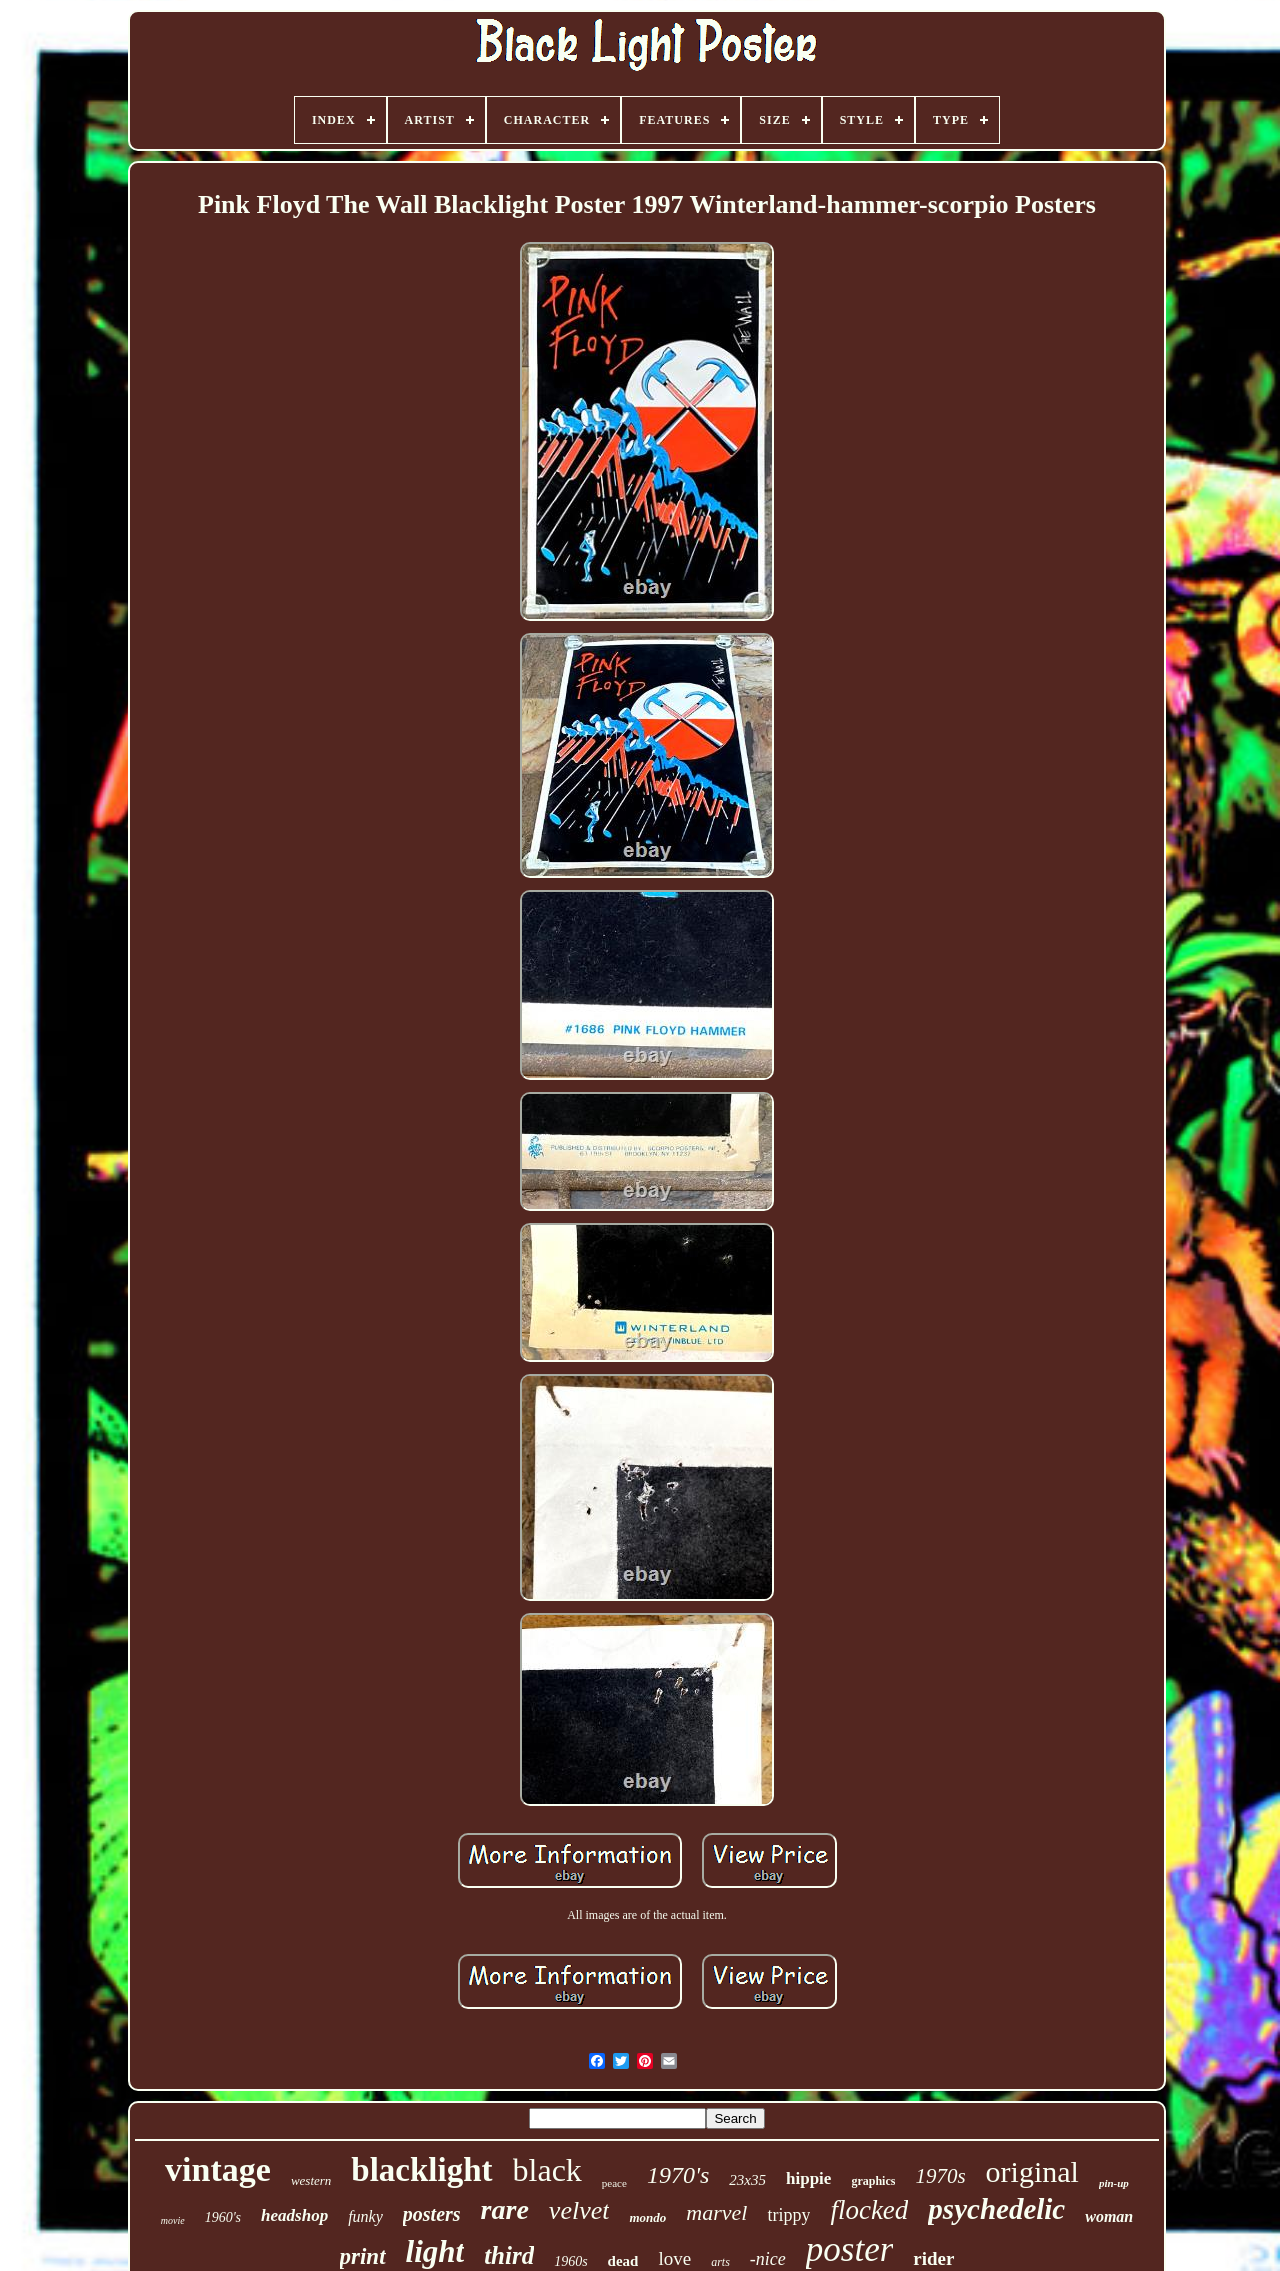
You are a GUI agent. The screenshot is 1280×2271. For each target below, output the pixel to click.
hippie (808, 2178)
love (674, 2258)
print (363, 2256)
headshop (294, 2215)
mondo (647, 2217)
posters (432, 2214)
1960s (570, 2261)
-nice (768, 2259)
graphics (873, 2181)
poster (850, 2249)
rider (933, 2258)
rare (505, 2209)
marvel (716, 2212)
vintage (218, 2169)
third (509, 2255)
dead (623, 2261)
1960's (223, 2217)
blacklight (421, 2170)
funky (365, 2216)
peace (614, 2183)
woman (1109, 2216)
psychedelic (996, 2209)
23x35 (747, 2180)
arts (720, 2262)
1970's (678, 2175)
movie (173, 2220)
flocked (869, 2210)
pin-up (1114, 2183)
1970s (940, 2176)
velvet (579, 2210)
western (311, 2180)
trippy (788, 2215)
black (547, 2170)
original (1032, 2171)
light (435, 2251)
